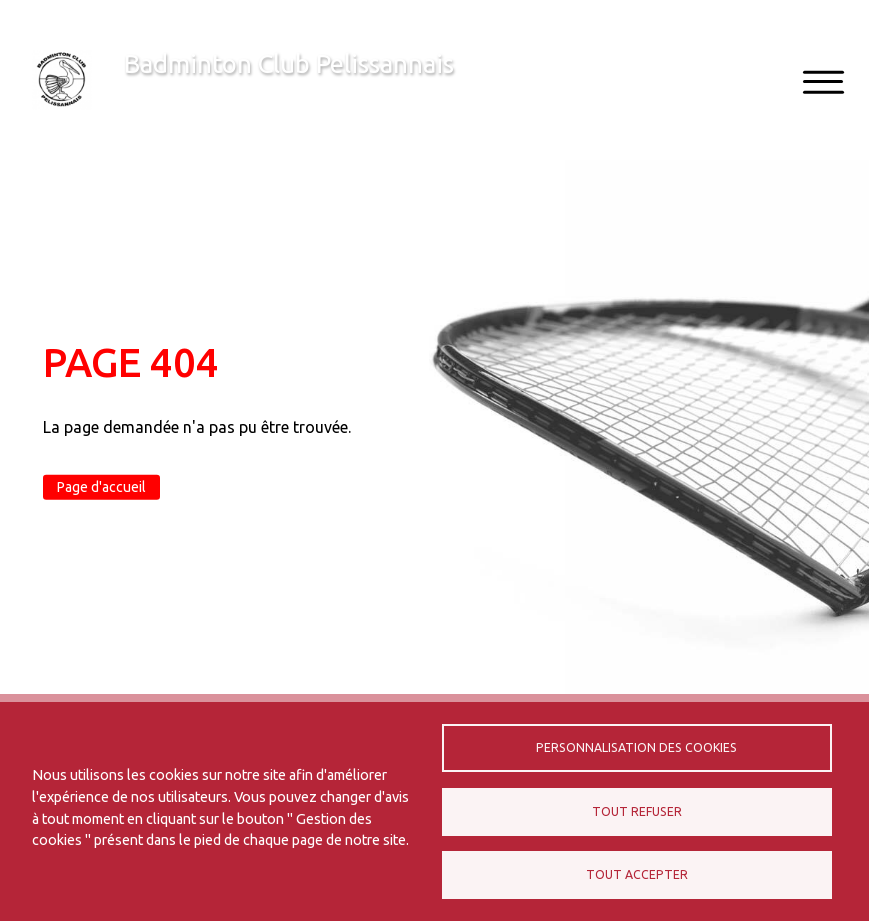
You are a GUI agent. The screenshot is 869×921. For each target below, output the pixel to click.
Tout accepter (637, 874)
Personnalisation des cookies (636, 747)
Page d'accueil (101, 487)
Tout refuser (637, 811)
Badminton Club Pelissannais (289, 63)
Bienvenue (160, 96)
